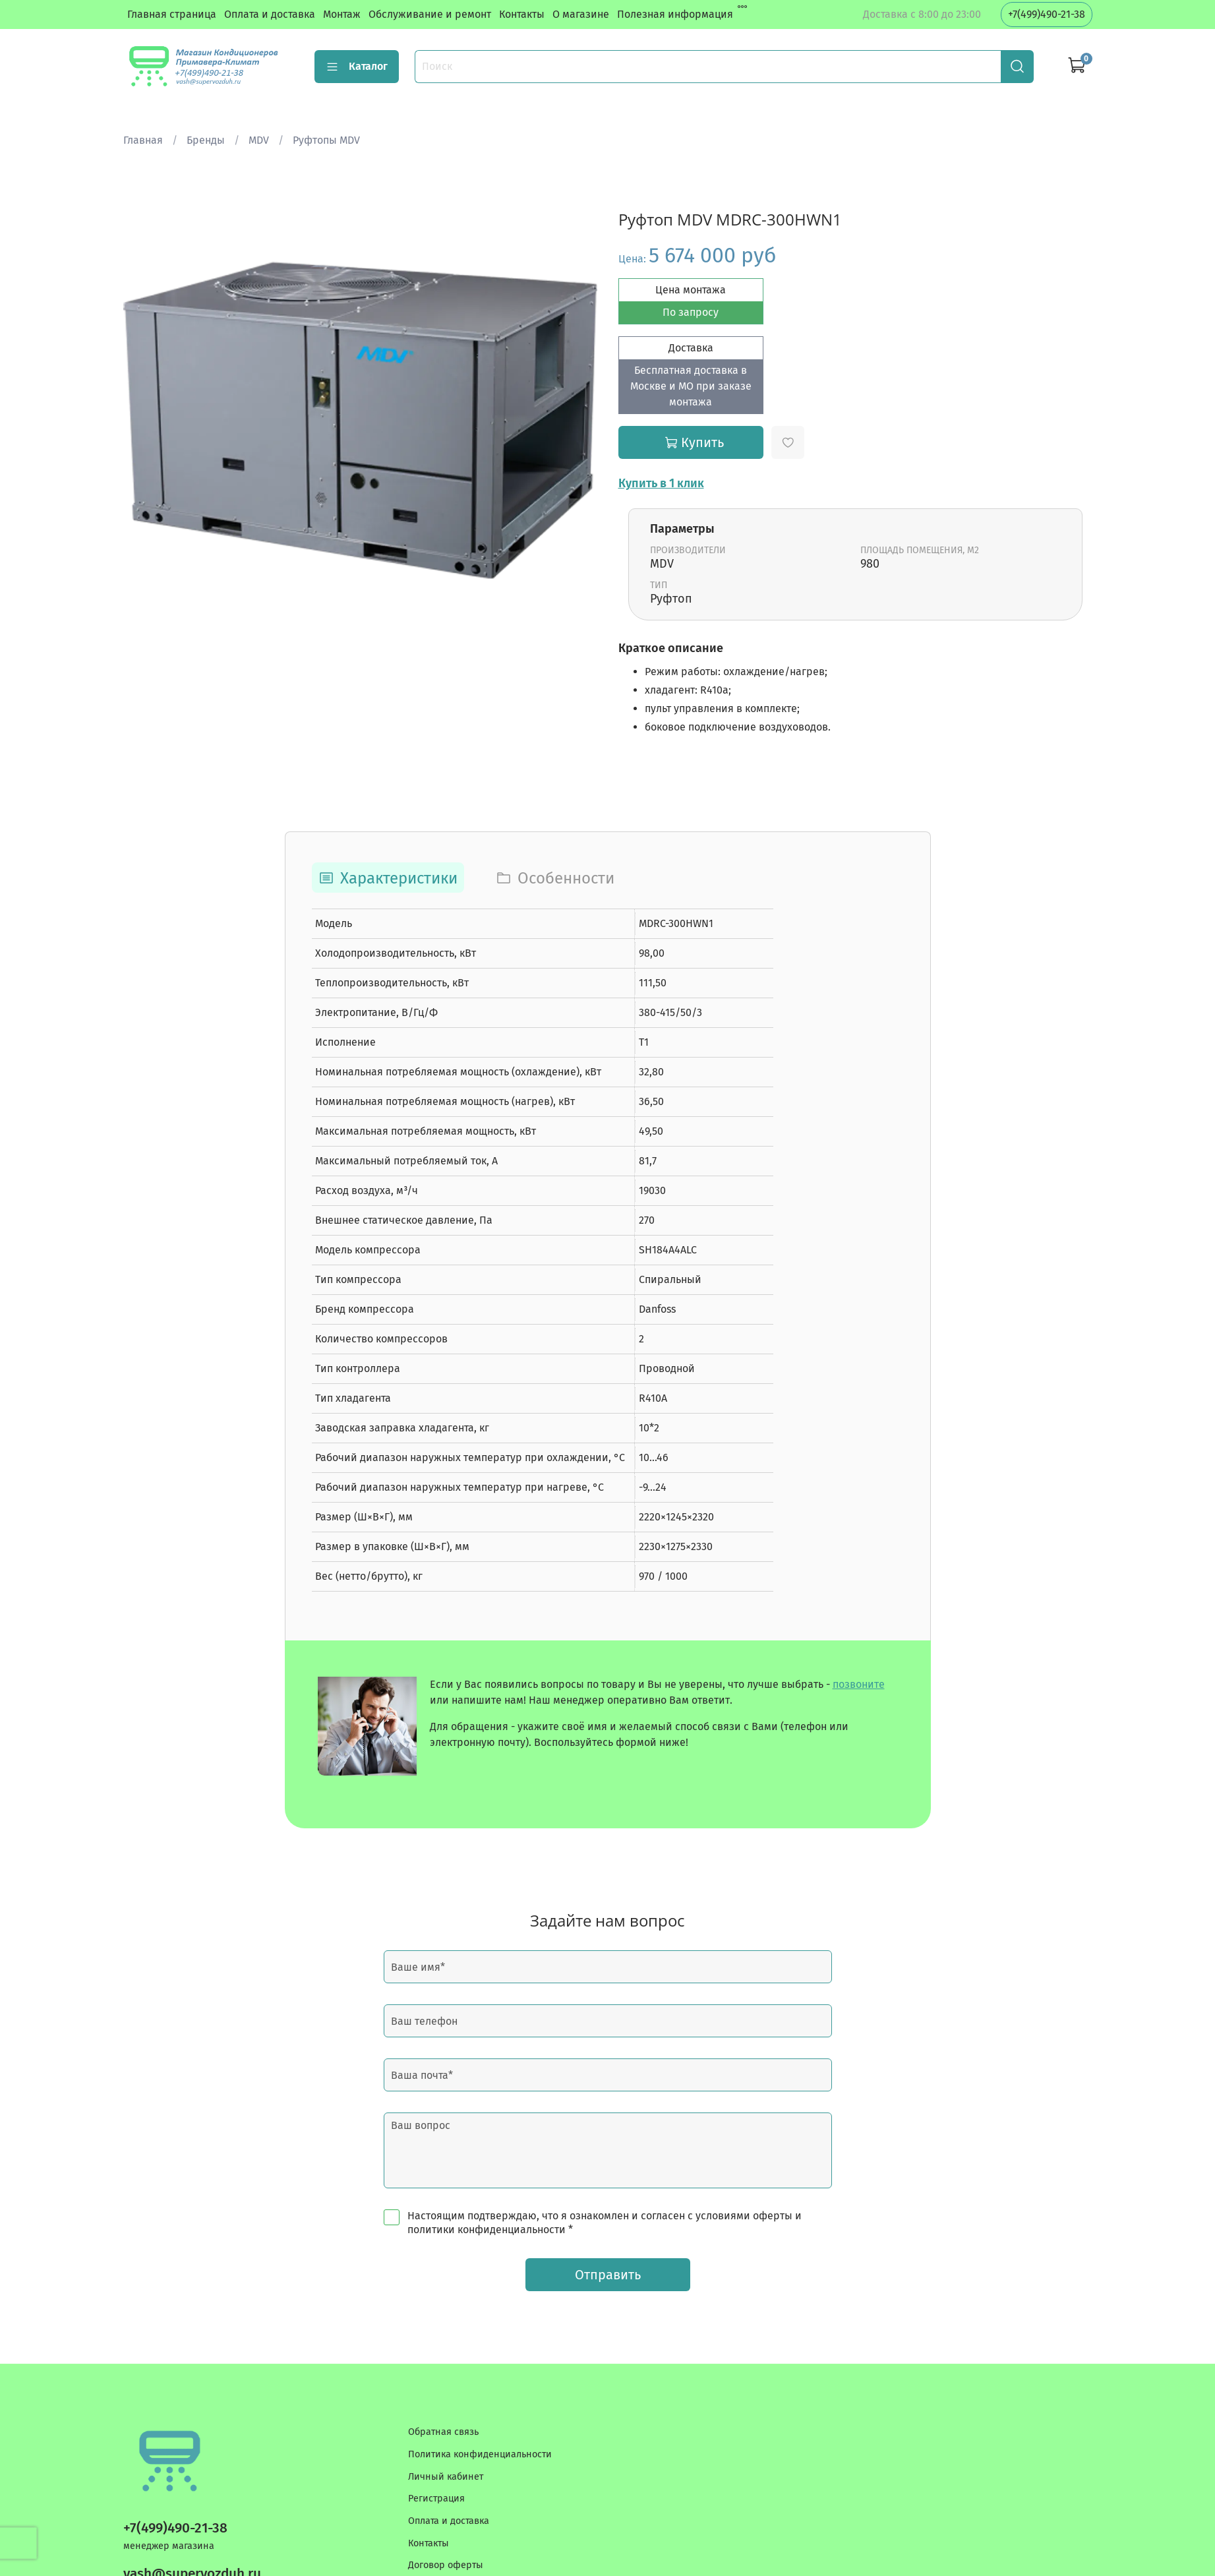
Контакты (522, 14)
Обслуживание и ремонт (430, 14)
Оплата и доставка (269, 14)
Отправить (608, 2275)
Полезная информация (675, 14)
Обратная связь (443, 2432)
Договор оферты (445, 2565)
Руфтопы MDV (326, 140)
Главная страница (171, 14)
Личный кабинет (445, 2476)
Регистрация (436, 2498)
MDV (259, 140)
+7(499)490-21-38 (1046, 14)
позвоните (859, 1684)
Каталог (357, 66)
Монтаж (342, 14)
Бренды (206, 140)
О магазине (580, 14)
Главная (143, 140)
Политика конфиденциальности (480, 2454)
